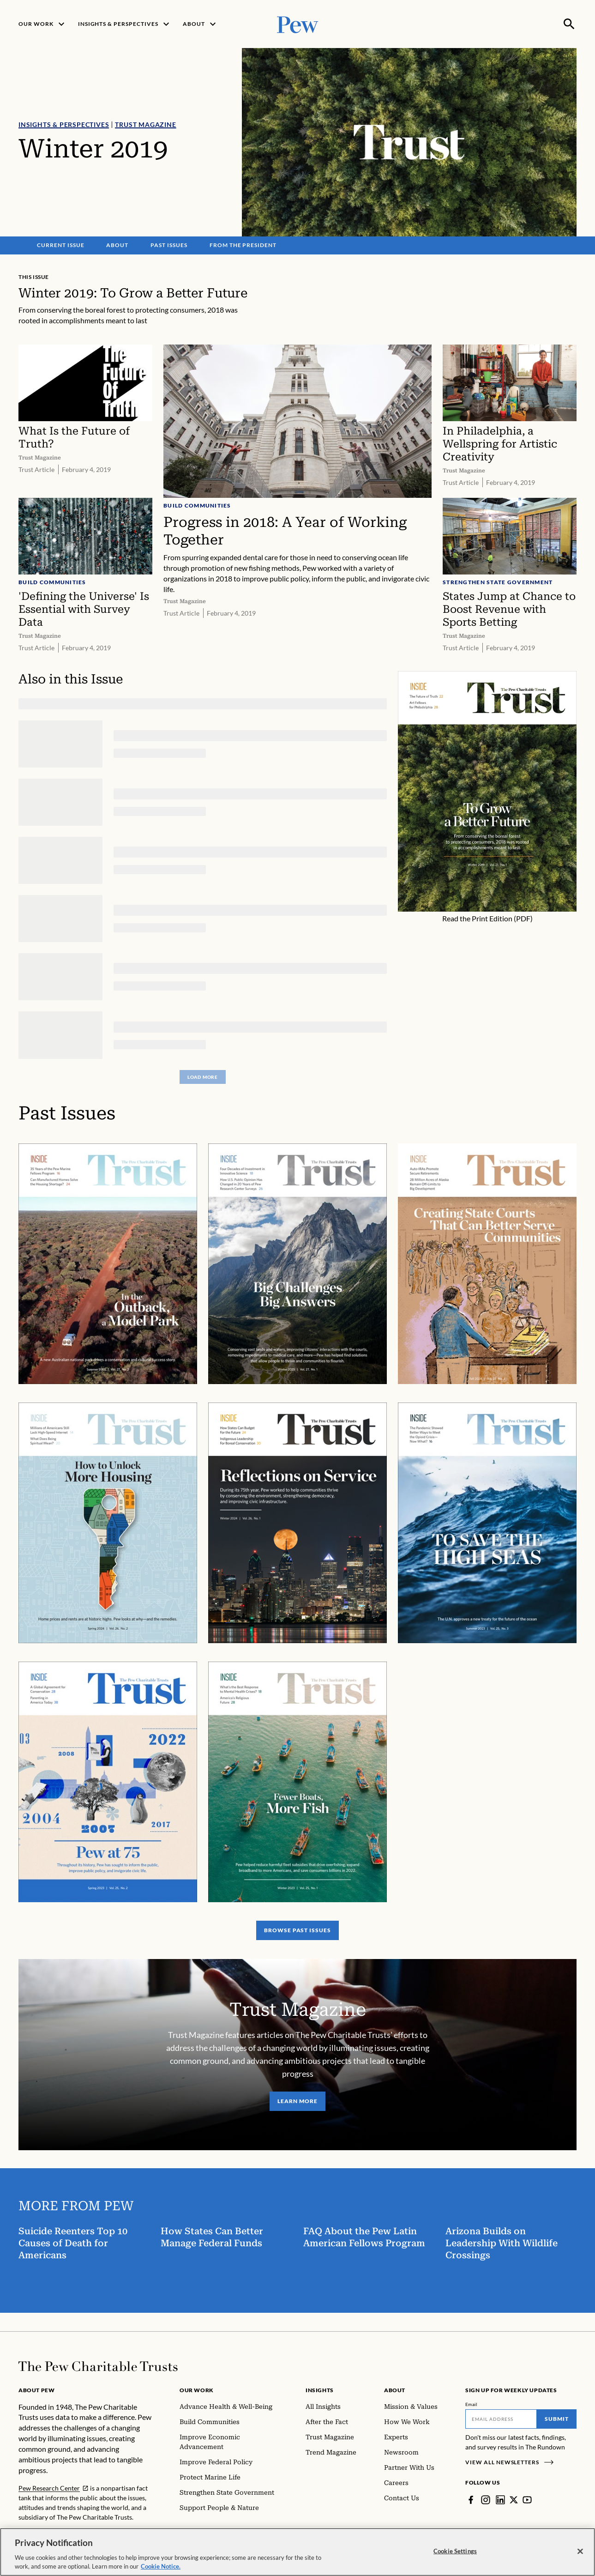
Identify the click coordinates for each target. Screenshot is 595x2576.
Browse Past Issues (297, 1930)
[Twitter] (514, 2500)
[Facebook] (470, 2499)
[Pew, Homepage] (298, 23)
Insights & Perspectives (63, 124)
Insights (320, 2390)
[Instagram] (485, 2499)
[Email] (501, 2419)
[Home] (98, 2366)
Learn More (297, 2100)
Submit (557, 2418)
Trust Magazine (145, 124)
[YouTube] (527, 2499)
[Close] (580, 2557)
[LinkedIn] (500, 2499)
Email (471, 2404)
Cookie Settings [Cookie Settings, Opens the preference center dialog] (455, 2557)
